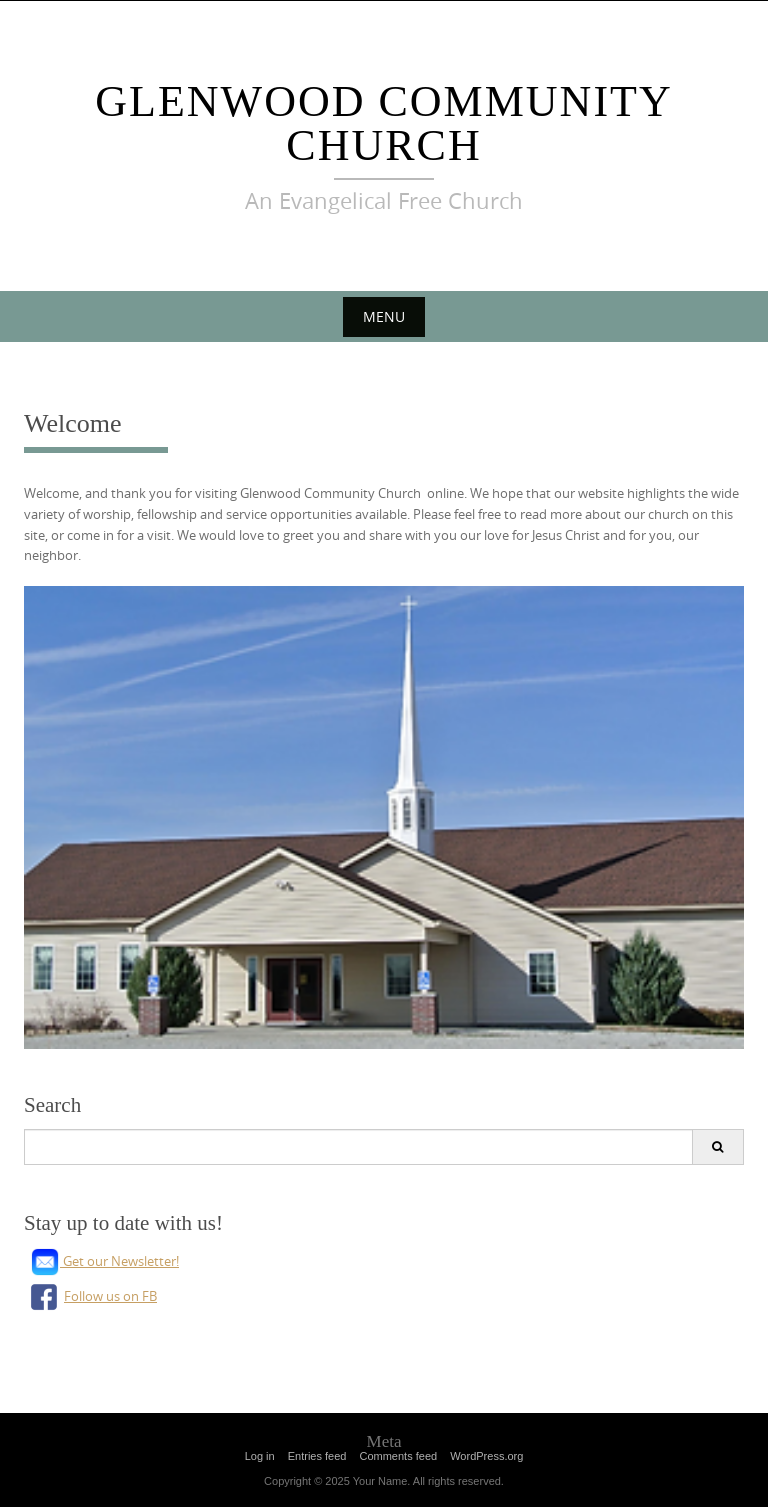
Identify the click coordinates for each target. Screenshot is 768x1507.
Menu (384, 316)
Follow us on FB (90, 1296)
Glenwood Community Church (383, 123)
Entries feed (317, 1456)
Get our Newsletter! (104, 1261)
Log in (260, 1456)
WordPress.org (486, 1456)
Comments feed (398, 1456)
